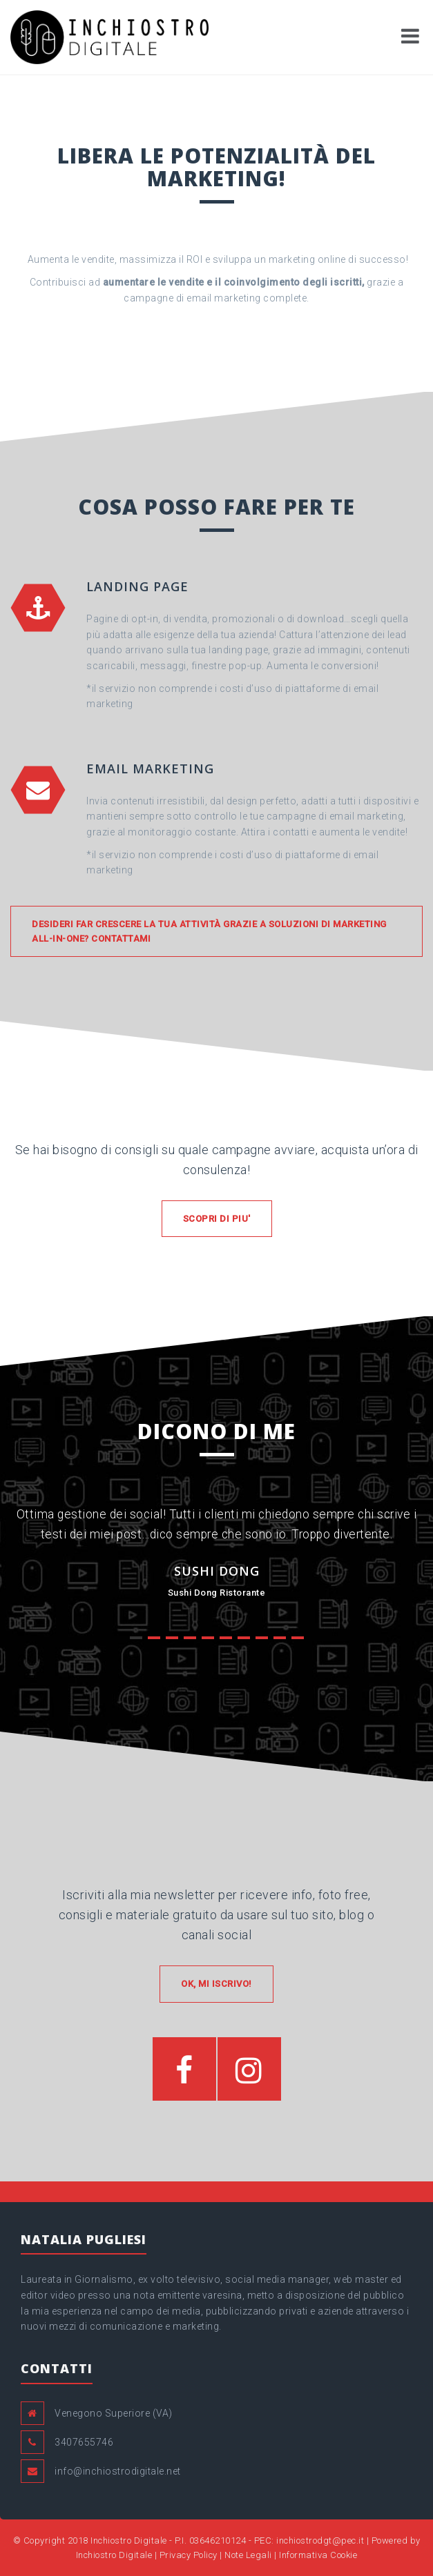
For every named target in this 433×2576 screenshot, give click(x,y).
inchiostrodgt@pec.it (320, 2540)
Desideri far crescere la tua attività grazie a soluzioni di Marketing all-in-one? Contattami (209, 931)
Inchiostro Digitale (128, 2540)
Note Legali (248, 2555)
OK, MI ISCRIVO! (216, 1984)
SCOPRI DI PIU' (217, 1218)
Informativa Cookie (318, 2555)
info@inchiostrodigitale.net (118, 2471)
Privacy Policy (189, 2555)
